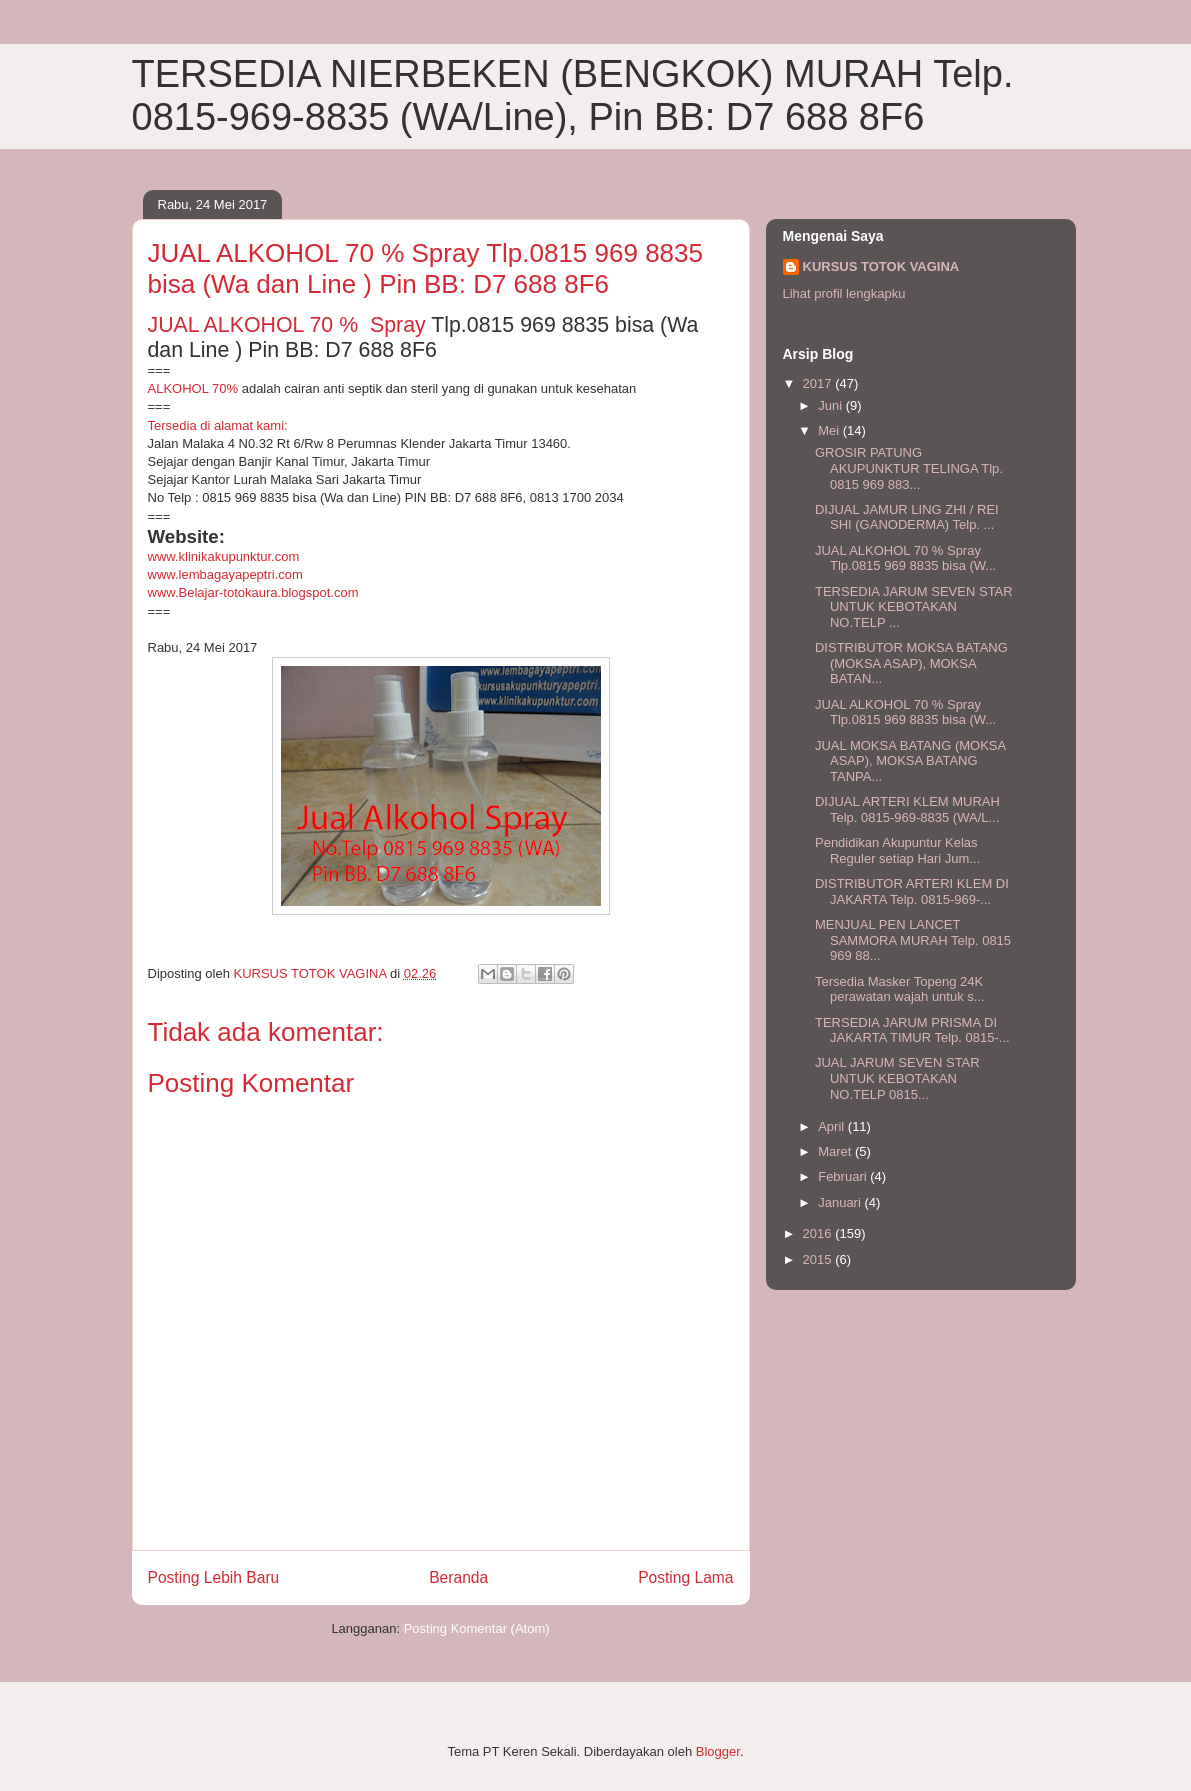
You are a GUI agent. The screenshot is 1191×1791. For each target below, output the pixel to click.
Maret (836, 1151)
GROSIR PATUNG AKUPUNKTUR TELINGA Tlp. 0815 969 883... (909, 468)
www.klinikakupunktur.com (224, 556)
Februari (844, 1176)
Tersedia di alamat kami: (218, 425)
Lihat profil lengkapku (844, 293)
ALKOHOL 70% (193, 388)
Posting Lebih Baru (214, 1577)
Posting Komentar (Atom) (477, 1628)
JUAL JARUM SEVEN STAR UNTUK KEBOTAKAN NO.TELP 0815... (897, 1078)
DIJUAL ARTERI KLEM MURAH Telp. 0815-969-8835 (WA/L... (907, 809)
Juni (831, 405)
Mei (830, 430)
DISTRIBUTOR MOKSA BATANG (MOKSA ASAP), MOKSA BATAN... (911, 663)
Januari (841, 1202)
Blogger (718, 1751)
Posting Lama (685, 1577)
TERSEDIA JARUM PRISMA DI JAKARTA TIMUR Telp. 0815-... (912, 1030)
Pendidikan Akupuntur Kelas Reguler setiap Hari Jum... (897, 850)
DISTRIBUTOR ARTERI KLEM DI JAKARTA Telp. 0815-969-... (912, 891)
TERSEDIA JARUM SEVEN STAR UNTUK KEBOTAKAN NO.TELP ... (914, 607)
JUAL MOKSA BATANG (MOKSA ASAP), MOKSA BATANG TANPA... (910, 761)
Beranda (458, 1577)
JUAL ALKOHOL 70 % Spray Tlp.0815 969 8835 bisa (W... (905, 558)
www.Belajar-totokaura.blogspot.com (253, 592)
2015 (819, 1259)
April (833, 1126)
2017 (819, 383)
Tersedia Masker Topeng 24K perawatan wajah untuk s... (900, 989)
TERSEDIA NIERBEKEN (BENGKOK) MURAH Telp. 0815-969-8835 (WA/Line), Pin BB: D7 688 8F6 (573, 95)
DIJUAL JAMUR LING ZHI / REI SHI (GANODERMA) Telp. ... (907, 517)
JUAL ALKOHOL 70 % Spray (287, 325)
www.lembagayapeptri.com (225, 574)
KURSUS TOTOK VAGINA (881, 266)
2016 (819, 1233)
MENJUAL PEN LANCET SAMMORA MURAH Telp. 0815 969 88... (913, 940)
